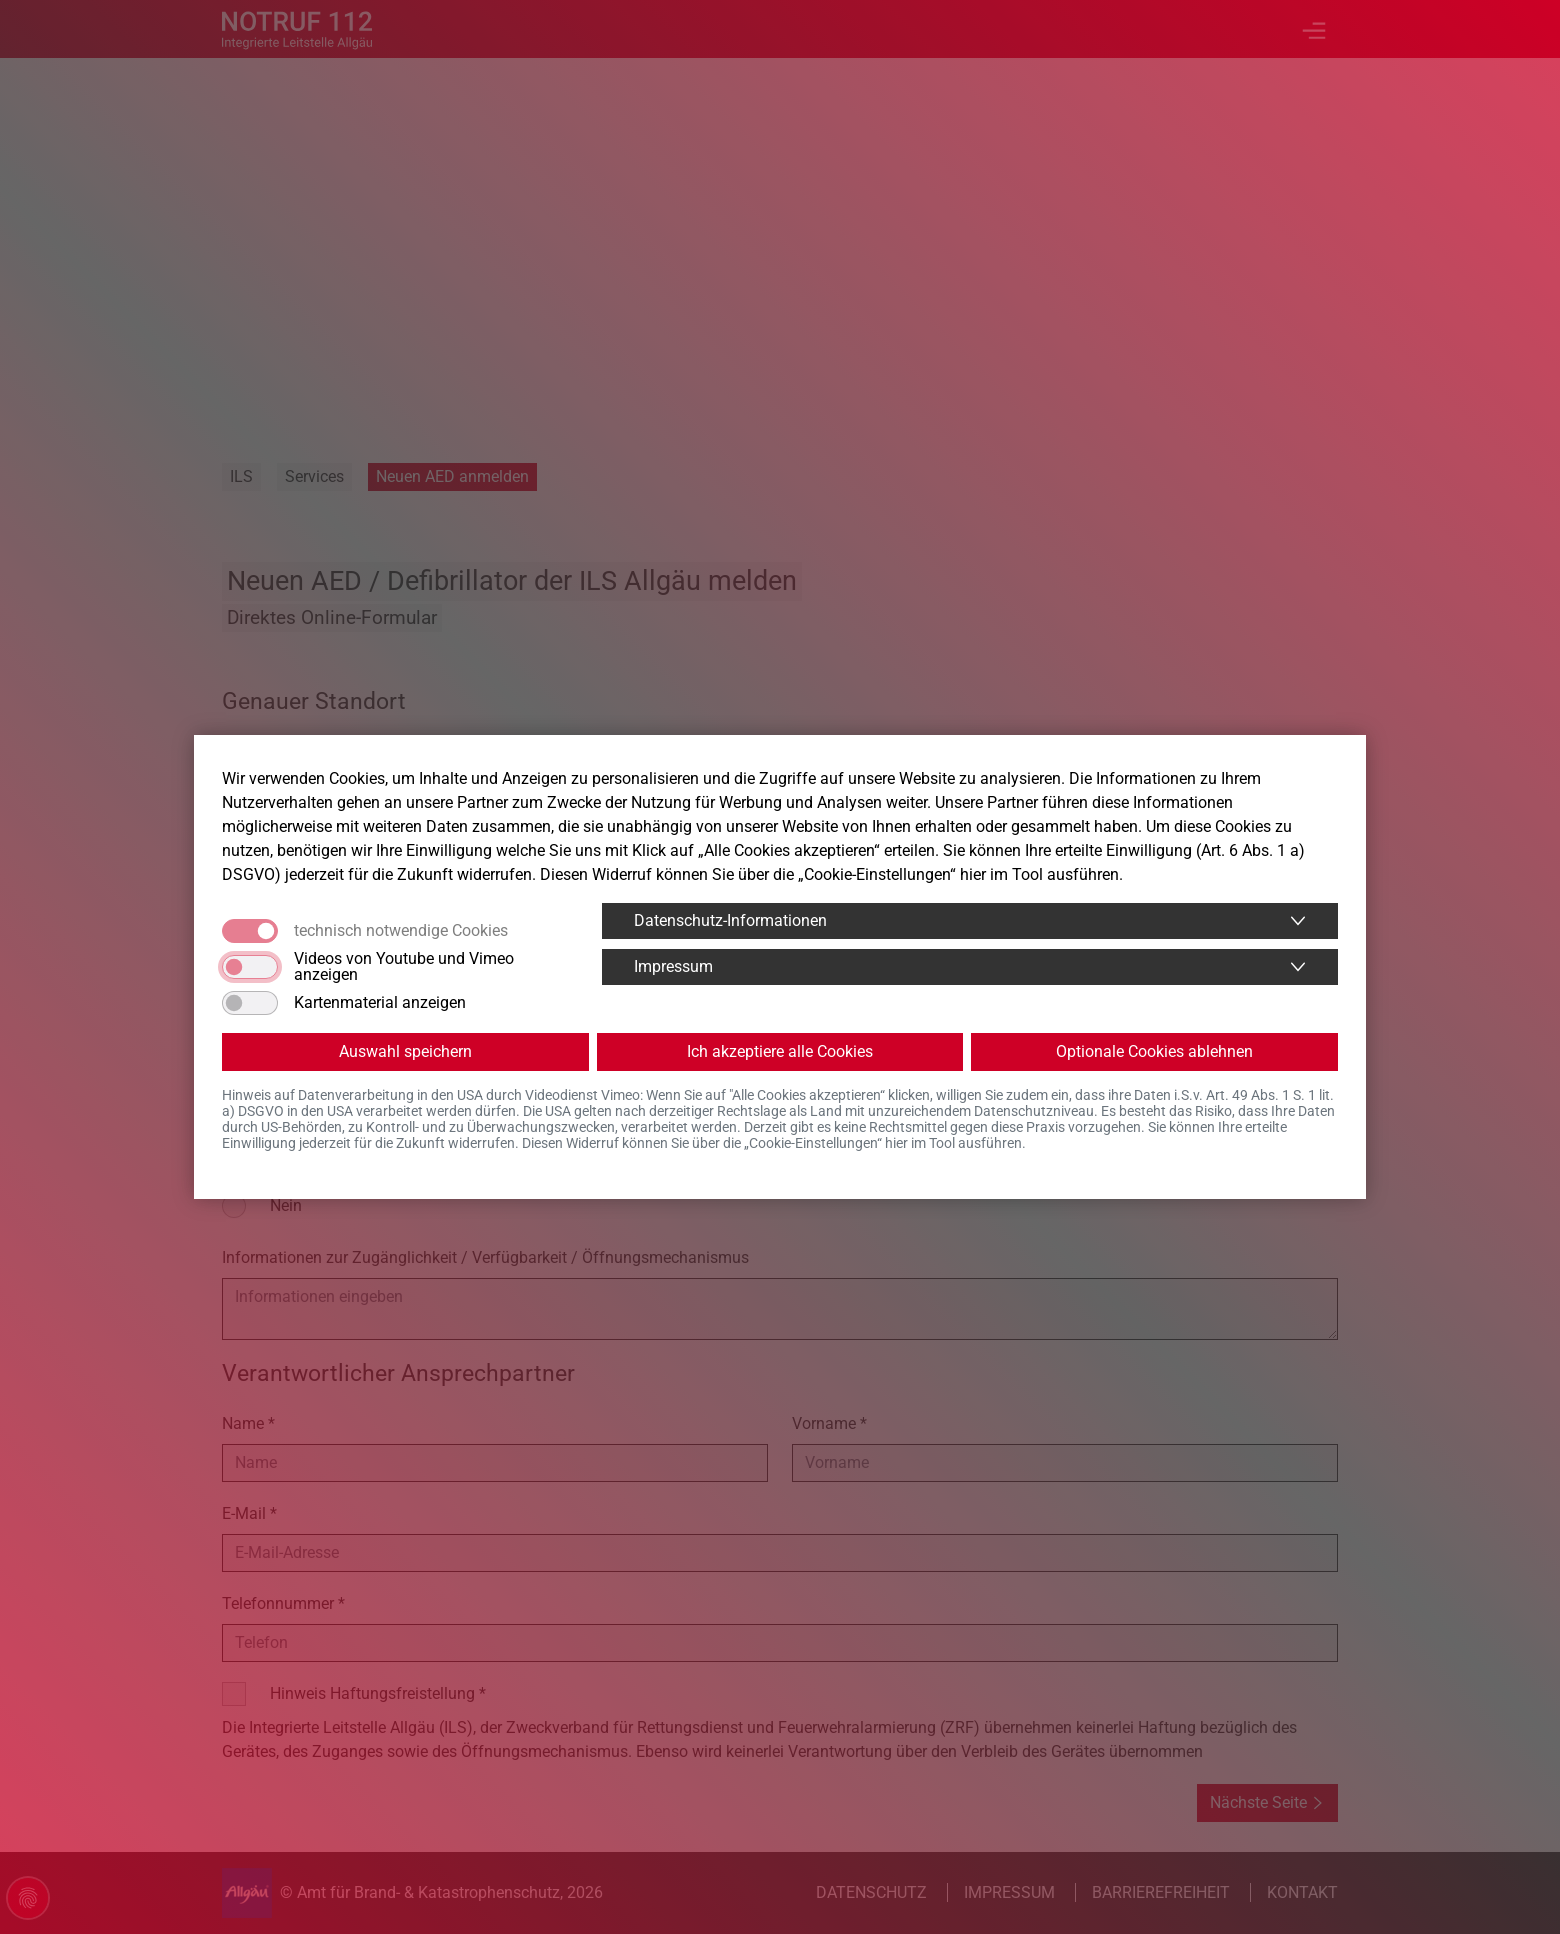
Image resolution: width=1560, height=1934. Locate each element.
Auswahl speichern (405, 1051)
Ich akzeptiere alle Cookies (780, 1051)
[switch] (250, 967)
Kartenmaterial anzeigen (380, 1003)
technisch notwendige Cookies (401, 931)
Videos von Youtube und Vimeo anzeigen (404, 967)
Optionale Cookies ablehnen (1154, 1051)
